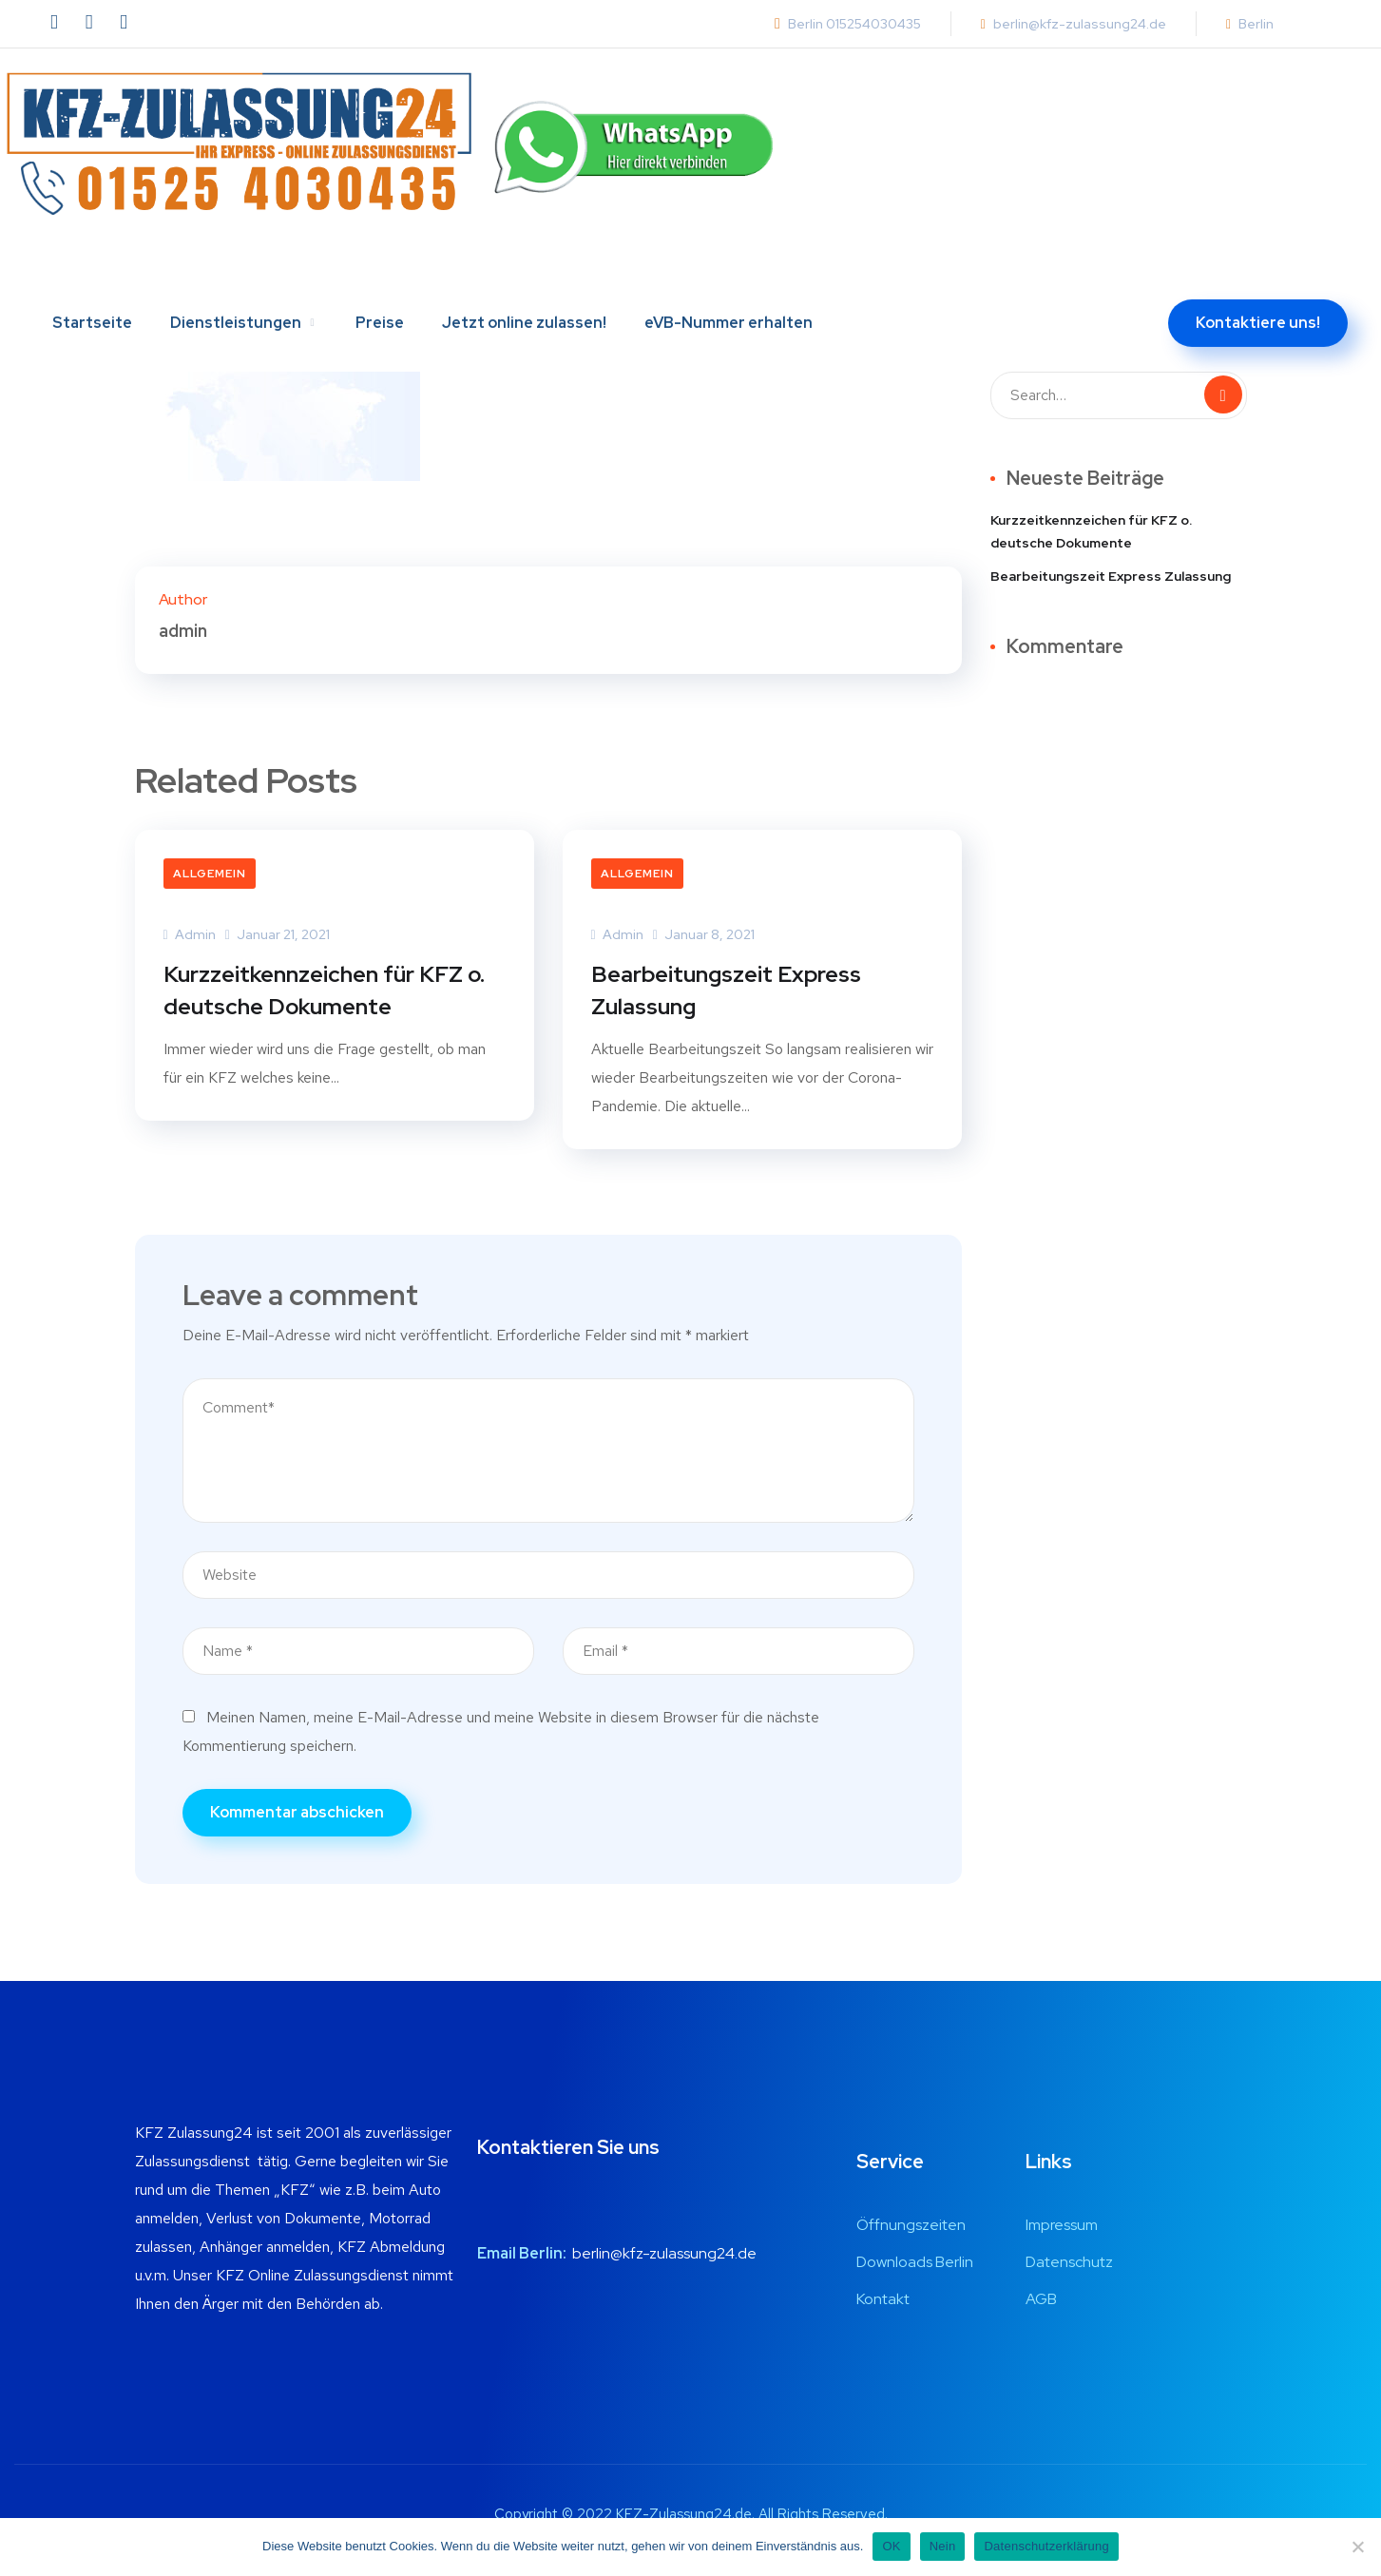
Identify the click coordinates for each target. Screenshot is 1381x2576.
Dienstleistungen (235, 273)
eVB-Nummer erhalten (728, 273)
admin (189, 934)
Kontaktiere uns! (1258, 273)
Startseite (92, 273)
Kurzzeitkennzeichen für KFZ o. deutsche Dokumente (325, 992)
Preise (379, 273)
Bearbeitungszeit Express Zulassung (728, 992)
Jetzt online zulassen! (524, 273)
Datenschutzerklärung (1046, 2546)
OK (891, 2546)
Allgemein (209, 873)
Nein (943, 2546)
